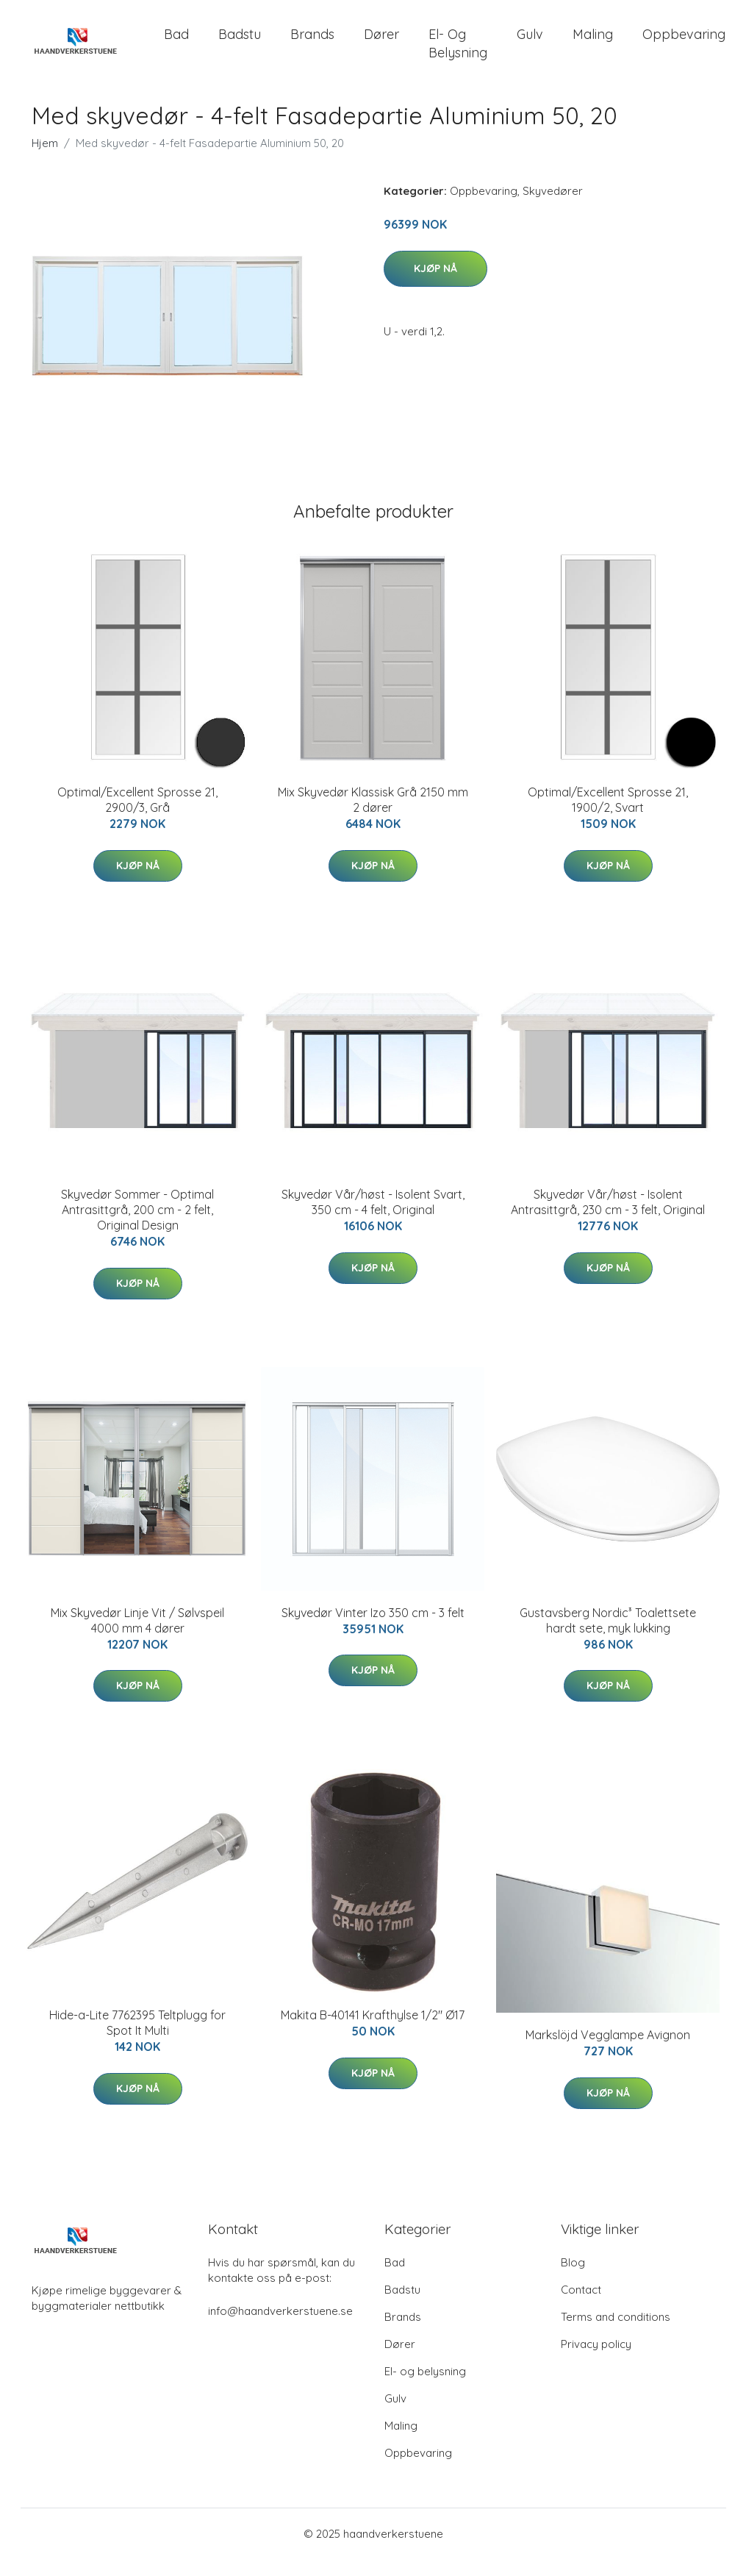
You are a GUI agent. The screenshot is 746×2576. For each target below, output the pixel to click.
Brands (312, 42)
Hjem (45, 159)
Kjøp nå (435, 284)
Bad (176, 42)
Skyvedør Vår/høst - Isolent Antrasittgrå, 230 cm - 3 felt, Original (608, 1219)
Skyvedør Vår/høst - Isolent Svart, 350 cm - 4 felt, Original (373, 1219)
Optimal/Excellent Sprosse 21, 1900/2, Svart (608, 816)
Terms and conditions (615, 2334)
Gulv (530, 42)
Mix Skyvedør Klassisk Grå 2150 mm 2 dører (373, 816)
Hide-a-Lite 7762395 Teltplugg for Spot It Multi (137, 2039)
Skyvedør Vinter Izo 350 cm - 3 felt (373, 1628)
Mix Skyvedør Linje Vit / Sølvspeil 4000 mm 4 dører (137, 1636)
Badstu (239, 42)
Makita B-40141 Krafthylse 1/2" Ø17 (373, 2031)
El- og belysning (457, 51)
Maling (593, 42)
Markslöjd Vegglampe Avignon (608, 2051)
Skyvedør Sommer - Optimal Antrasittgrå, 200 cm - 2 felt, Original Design (137, 1226)
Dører (381, 42)
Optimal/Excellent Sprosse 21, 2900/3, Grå (137, 816)
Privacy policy (596, 2361)
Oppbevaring (683, 42)
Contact (581, 2306)
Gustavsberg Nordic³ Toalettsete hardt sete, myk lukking (608, 1636)
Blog (573, 2279)
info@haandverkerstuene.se (280, 2328)
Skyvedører (553, 207)
